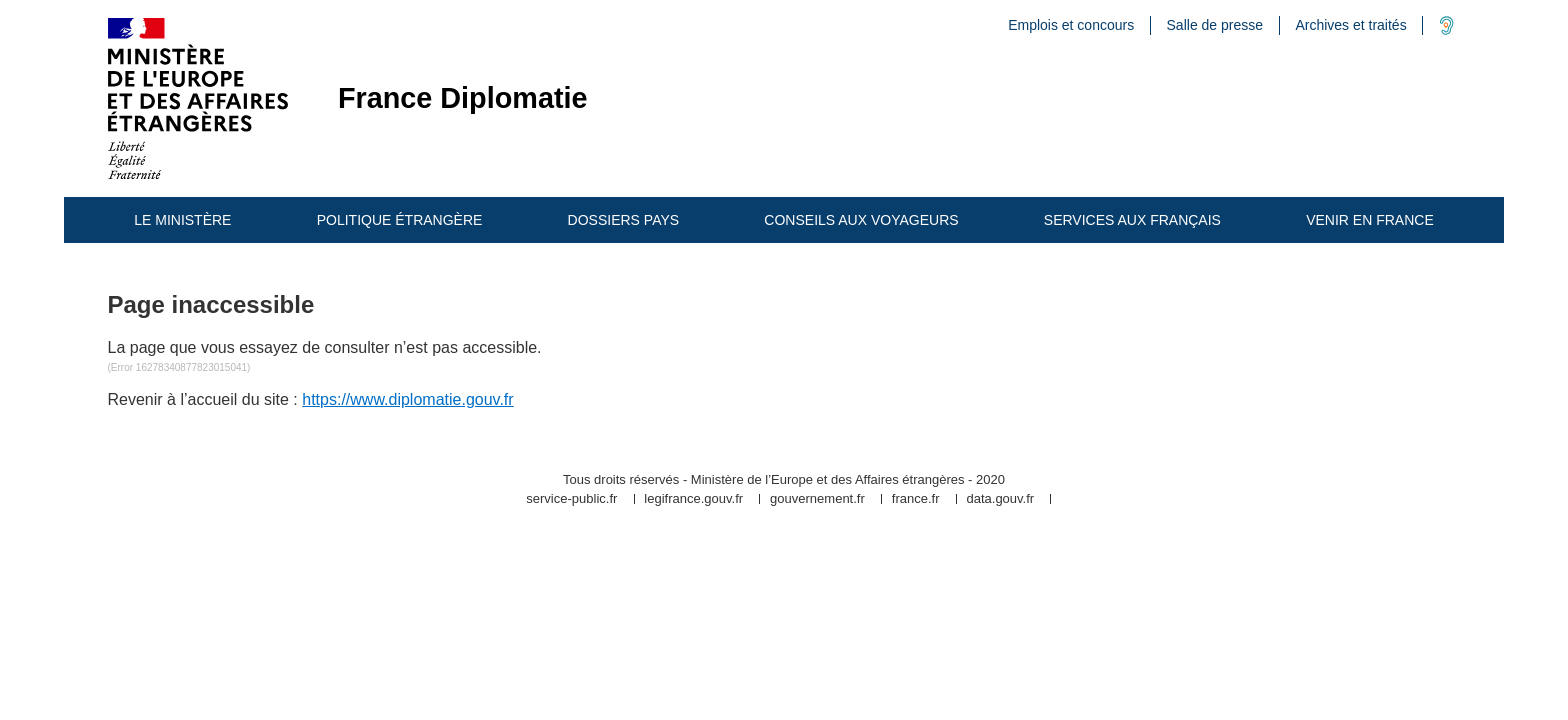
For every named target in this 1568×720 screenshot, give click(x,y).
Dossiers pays (624, 220)
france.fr (916, 499)
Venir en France (1370, 220)
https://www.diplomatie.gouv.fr (407, 399)
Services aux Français (1132, 220)
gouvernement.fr (817, 499)
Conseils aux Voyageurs (861, 220)
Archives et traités (1350, 25)
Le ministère (182, 220)
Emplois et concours (1071, 25)
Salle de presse (1215, 25)
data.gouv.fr (1000, 499)
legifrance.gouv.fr (693, 499)
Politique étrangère (400, 220)
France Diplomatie (463, 98)
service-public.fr (571, 499)
